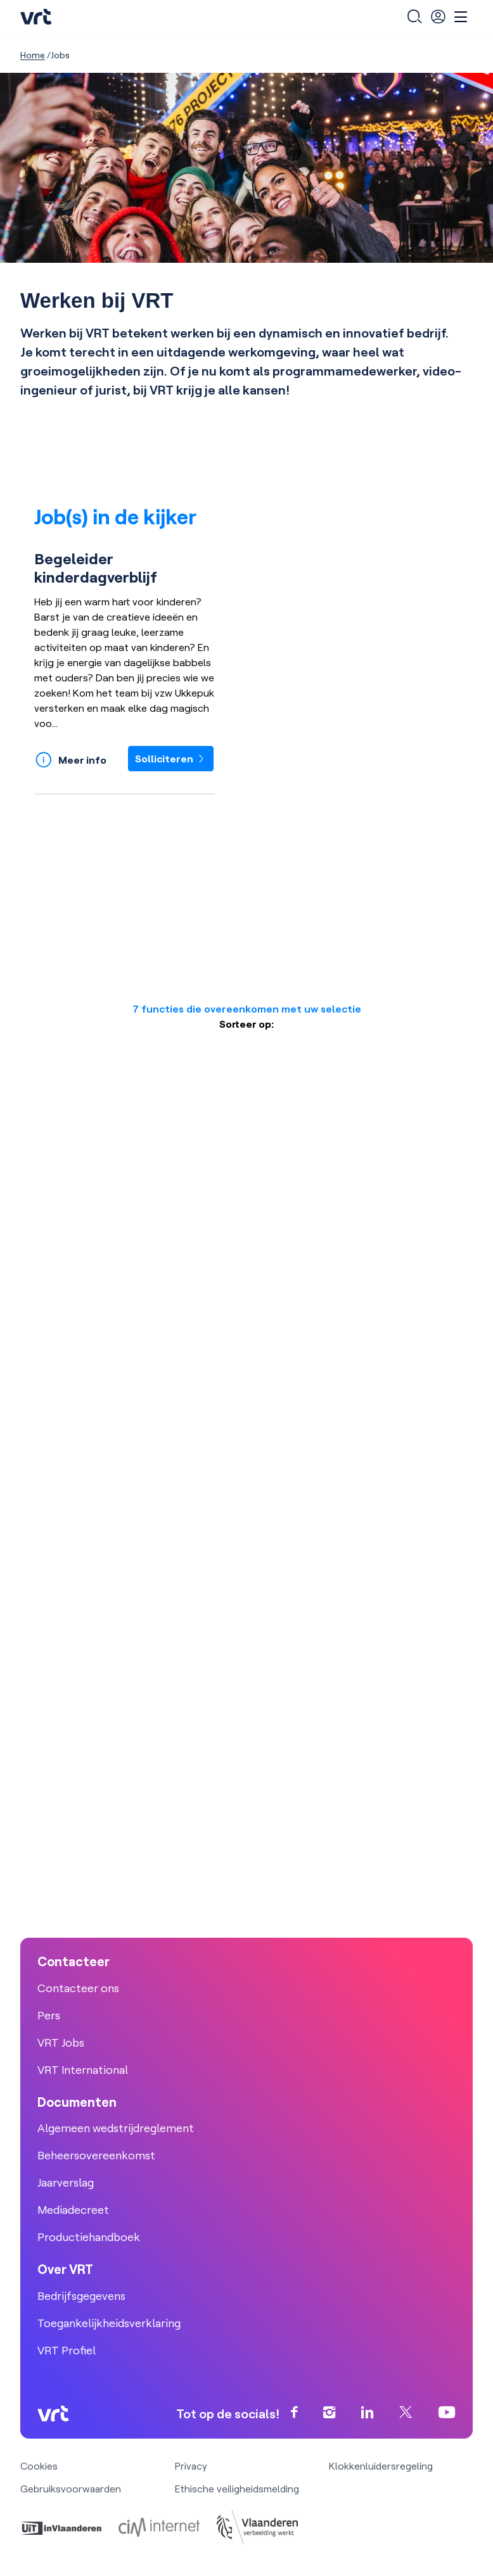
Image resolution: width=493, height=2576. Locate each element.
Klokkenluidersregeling (381, 2465)
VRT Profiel (66, 2350)
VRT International (82, 2069)
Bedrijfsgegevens (81, 2296)
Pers (48, 2015)
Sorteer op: (246, 1024)
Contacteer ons (78, 1988)
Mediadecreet (73, 2209)
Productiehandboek (88, 2237)
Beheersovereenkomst (96, 2155)
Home (32, 55)
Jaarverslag (65, 2182)
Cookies (39, 2465)
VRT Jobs (60, 2042)
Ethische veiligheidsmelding (237, 2488)
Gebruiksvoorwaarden (70, 2488)
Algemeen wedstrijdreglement (115, 2128)
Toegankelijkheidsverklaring (109, 2323)
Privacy (191, 2465)
